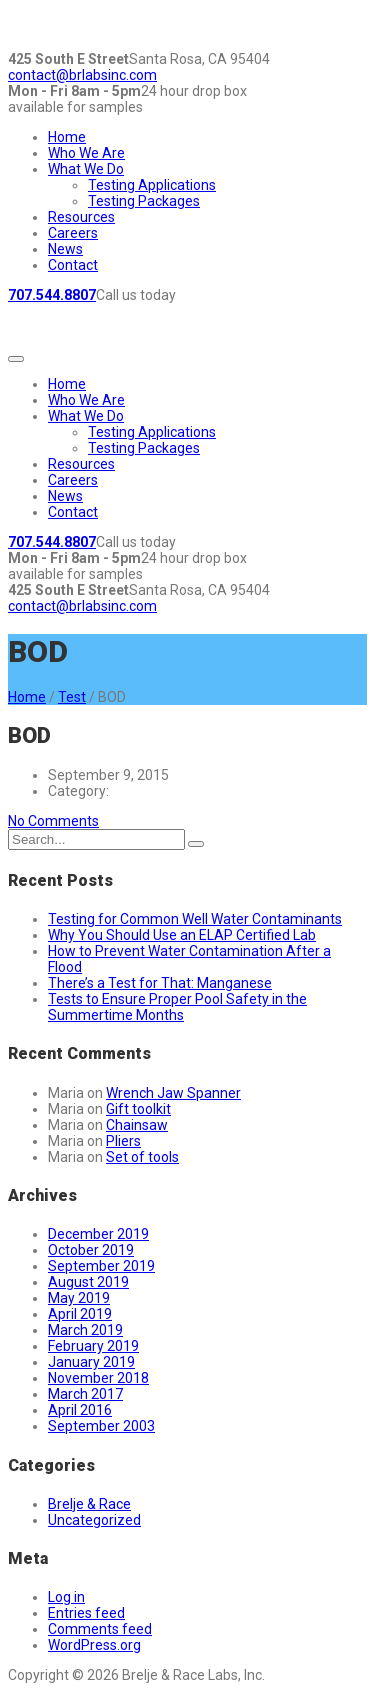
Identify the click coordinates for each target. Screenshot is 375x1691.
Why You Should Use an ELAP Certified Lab (182, 935)
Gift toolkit (138, 1109)
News (65, 249)
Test (72, 697)
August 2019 (88, 1282)
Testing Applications (152, 185)
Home (67, 137)
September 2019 (101, 1266)
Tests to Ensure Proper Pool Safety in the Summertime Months (177, 1007)
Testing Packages (144, 201)
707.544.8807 (52, 295)
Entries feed (86, 1613)
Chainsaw (137, 1125)
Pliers (123, 1141)
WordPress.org (94, 1645)
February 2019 (93, 1346)
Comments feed (100, 1629)
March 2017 (85, 1394)
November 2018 (98, 1378)
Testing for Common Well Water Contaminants (195, 919)
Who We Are (86, 153)
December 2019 (98, 1234)
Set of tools (142, 1157)
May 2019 (79, 1298)
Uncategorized (94, 1520)
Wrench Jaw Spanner (173, 1093)
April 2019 (80, 1314)
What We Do (86, 169)
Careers (73, 233)
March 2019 (85, 1330)
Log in (66, 1597)
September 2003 (101, 1426)
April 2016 (80, 1410)
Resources (81, 217)
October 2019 (91, 1250)
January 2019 (91, 1362)
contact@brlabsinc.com (82, 75)
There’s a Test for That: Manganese (160, 983)
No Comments (53, 821)
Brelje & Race (89, 1504)
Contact (73, 265)
